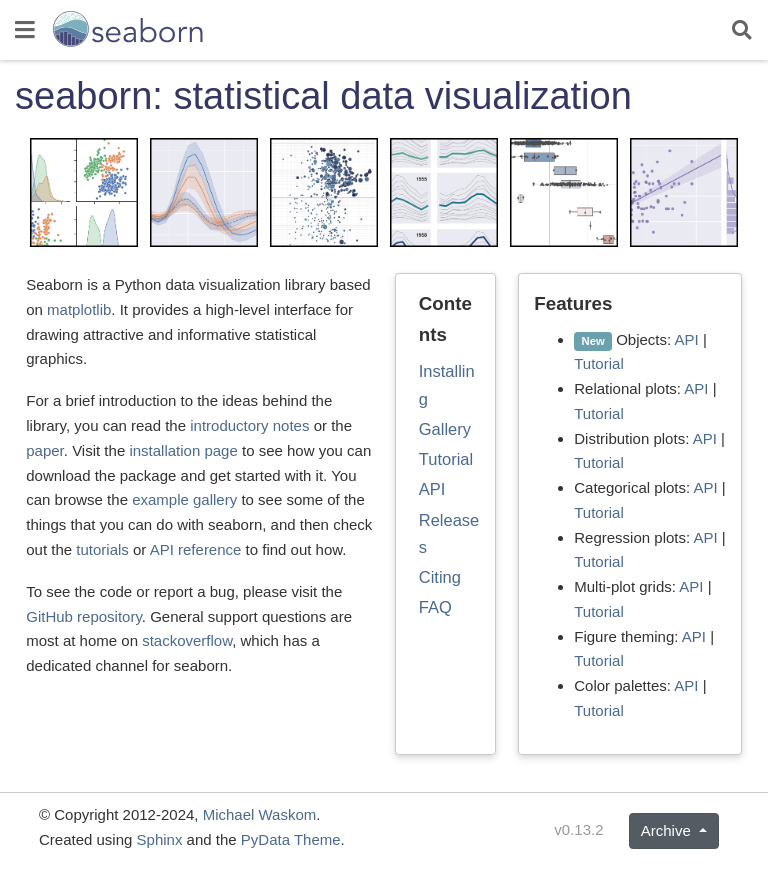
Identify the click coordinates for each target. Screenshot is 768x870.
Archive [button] (668, 830)
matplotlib (79, 309)
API (432, 489)
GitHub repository (84, 616)
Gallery (445, 429)
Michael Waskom (260, 814)
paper (45, 450)
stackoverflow (187, 640)
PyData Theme (291, 839)
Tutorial (446, 459)
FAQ (435, 607)
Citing (440, 577)
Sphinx (160, 839)
